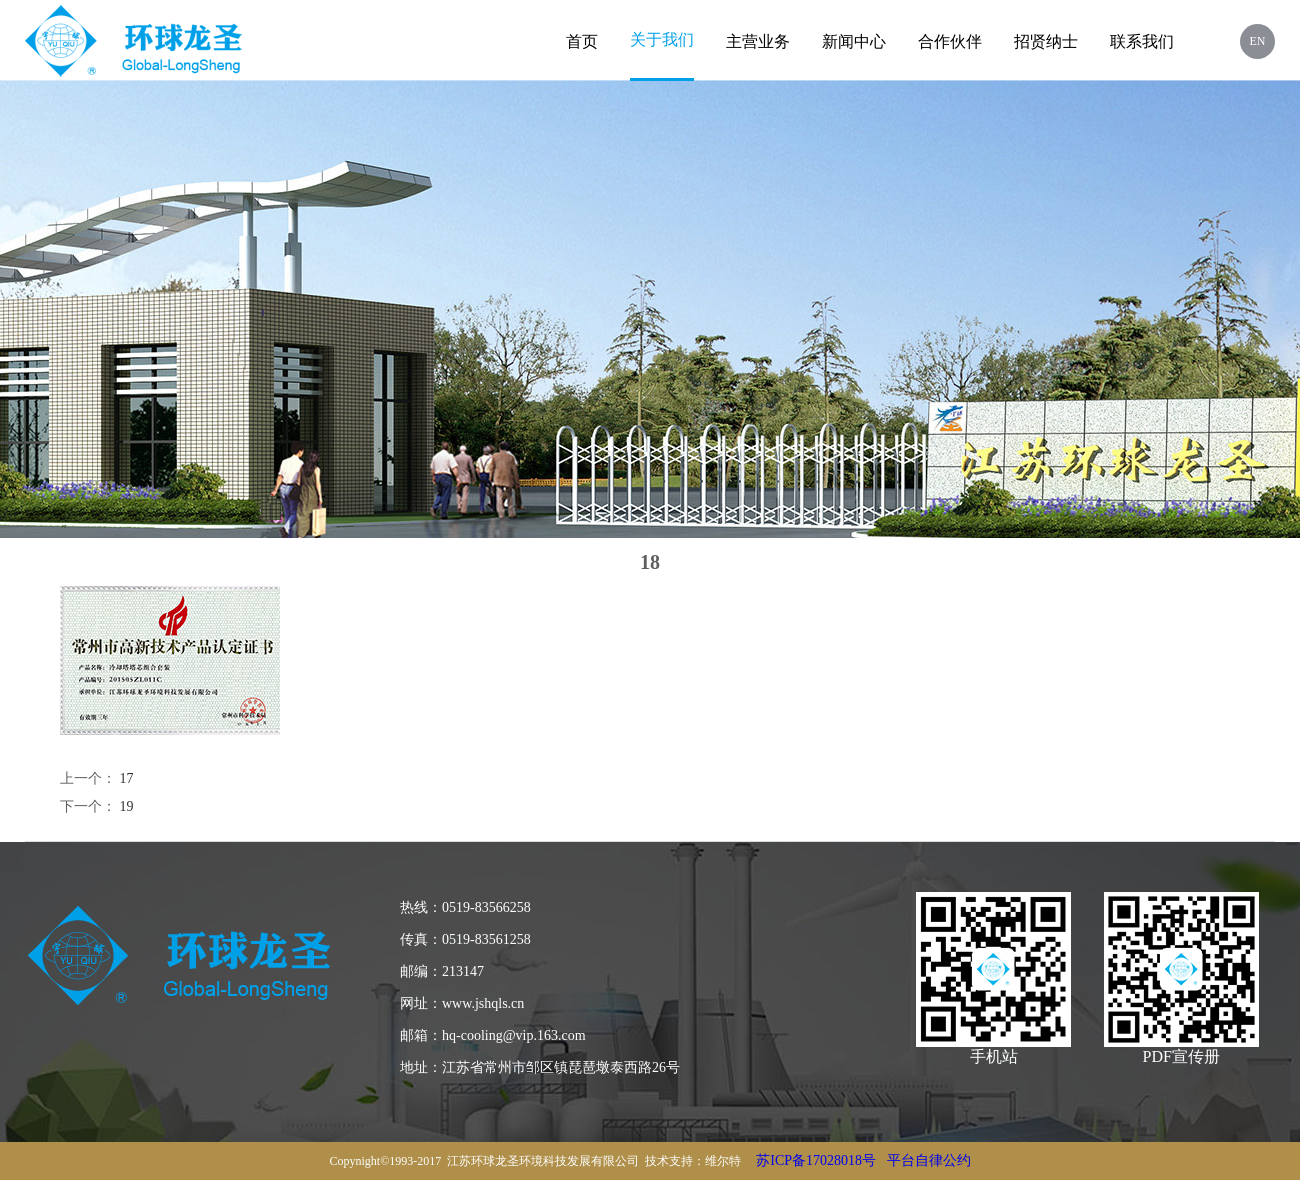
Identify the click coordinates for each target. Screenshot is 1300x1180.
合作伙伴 (950, 41)
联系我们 (1142, 41)
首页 (582, 41)
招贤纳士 (1046, 41)
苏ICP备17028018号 (816, 1160)
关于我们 (662, 39)
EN (1258, 41)
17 (127, 778)
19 (127, 806)
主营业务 (758, 41)
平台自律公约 (929, 1160)
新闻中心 (854, 41)
